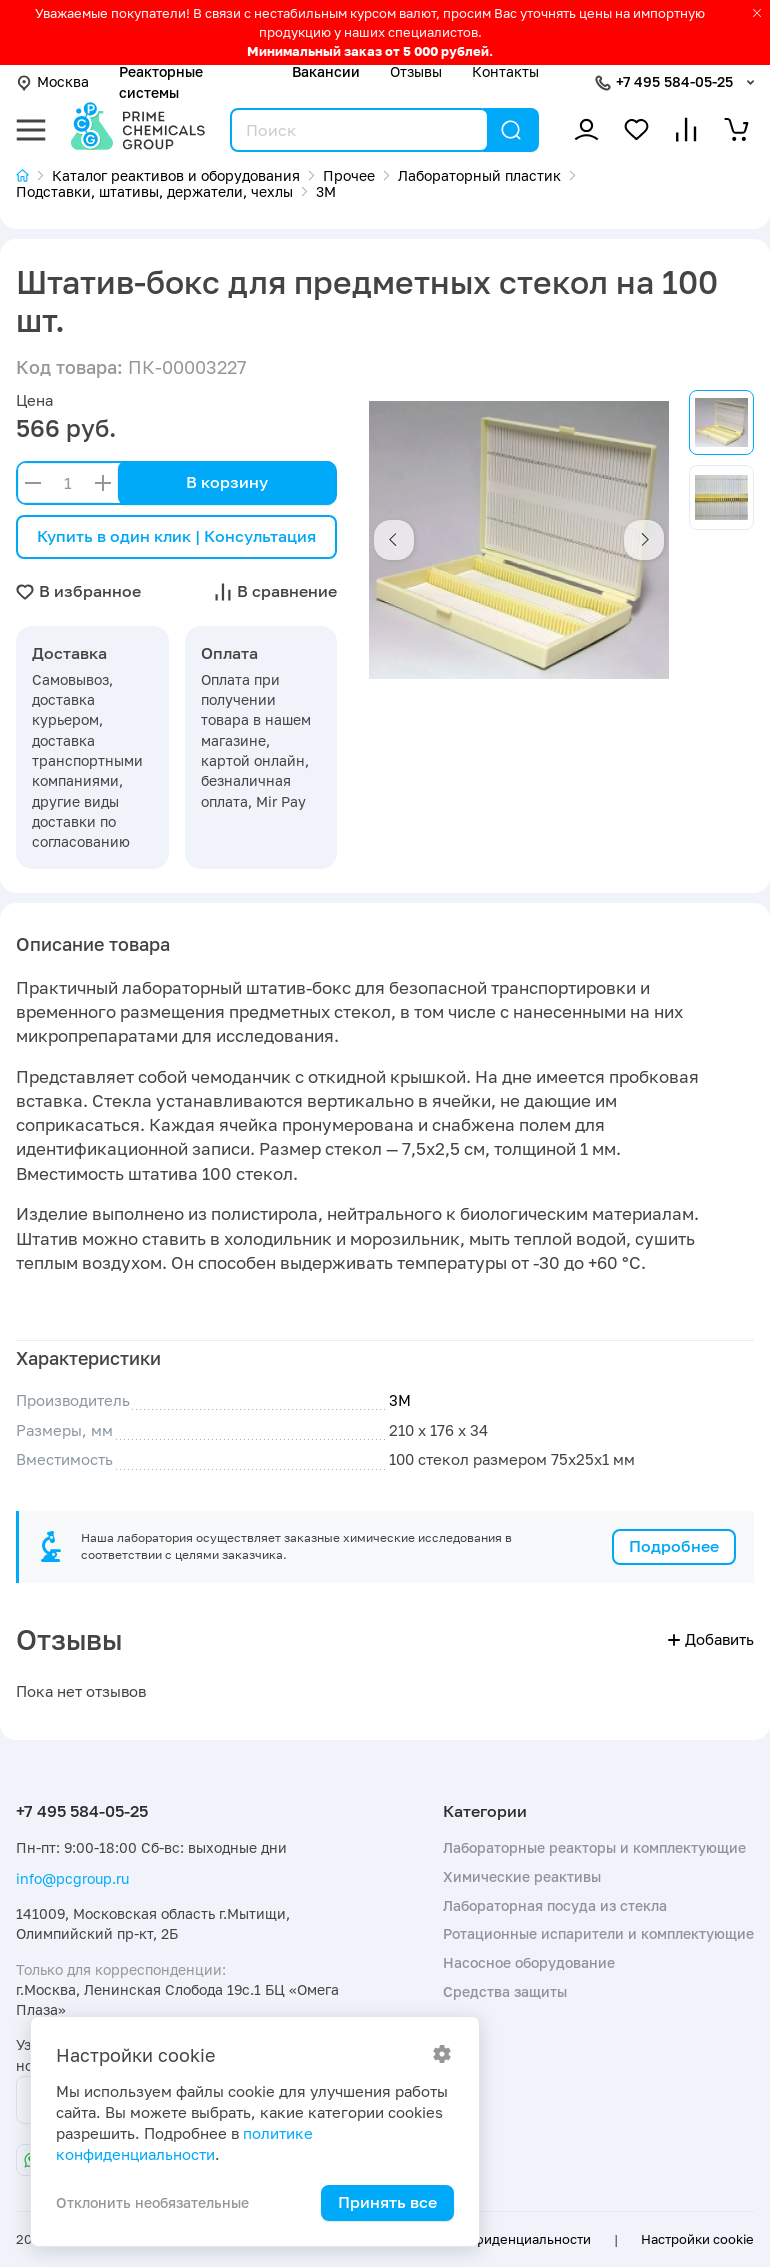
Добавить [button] (711, 1639)
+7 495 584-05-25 (674, 81)
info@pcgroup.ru (72, 1878)
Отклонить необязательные (152, 2202)
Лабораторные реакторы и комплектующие (594, 1847)
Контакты (505, 71)
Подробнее (674, 1546)
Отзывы (416, 71)
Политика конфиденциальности (488, 2239)
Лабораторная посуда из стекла (555, 1905)
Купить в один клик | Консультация (176, 536)
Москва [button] (52, 81)
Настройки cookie (697, 2239)
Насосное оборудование (529, 1962)
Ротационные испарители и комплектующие (598, 1933)
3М (400, 1400)
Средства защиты (505, 1991)
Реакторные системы (161, 81)
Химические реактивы (522, 1876)
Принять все (387, 2202)
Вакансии (326, 71)
